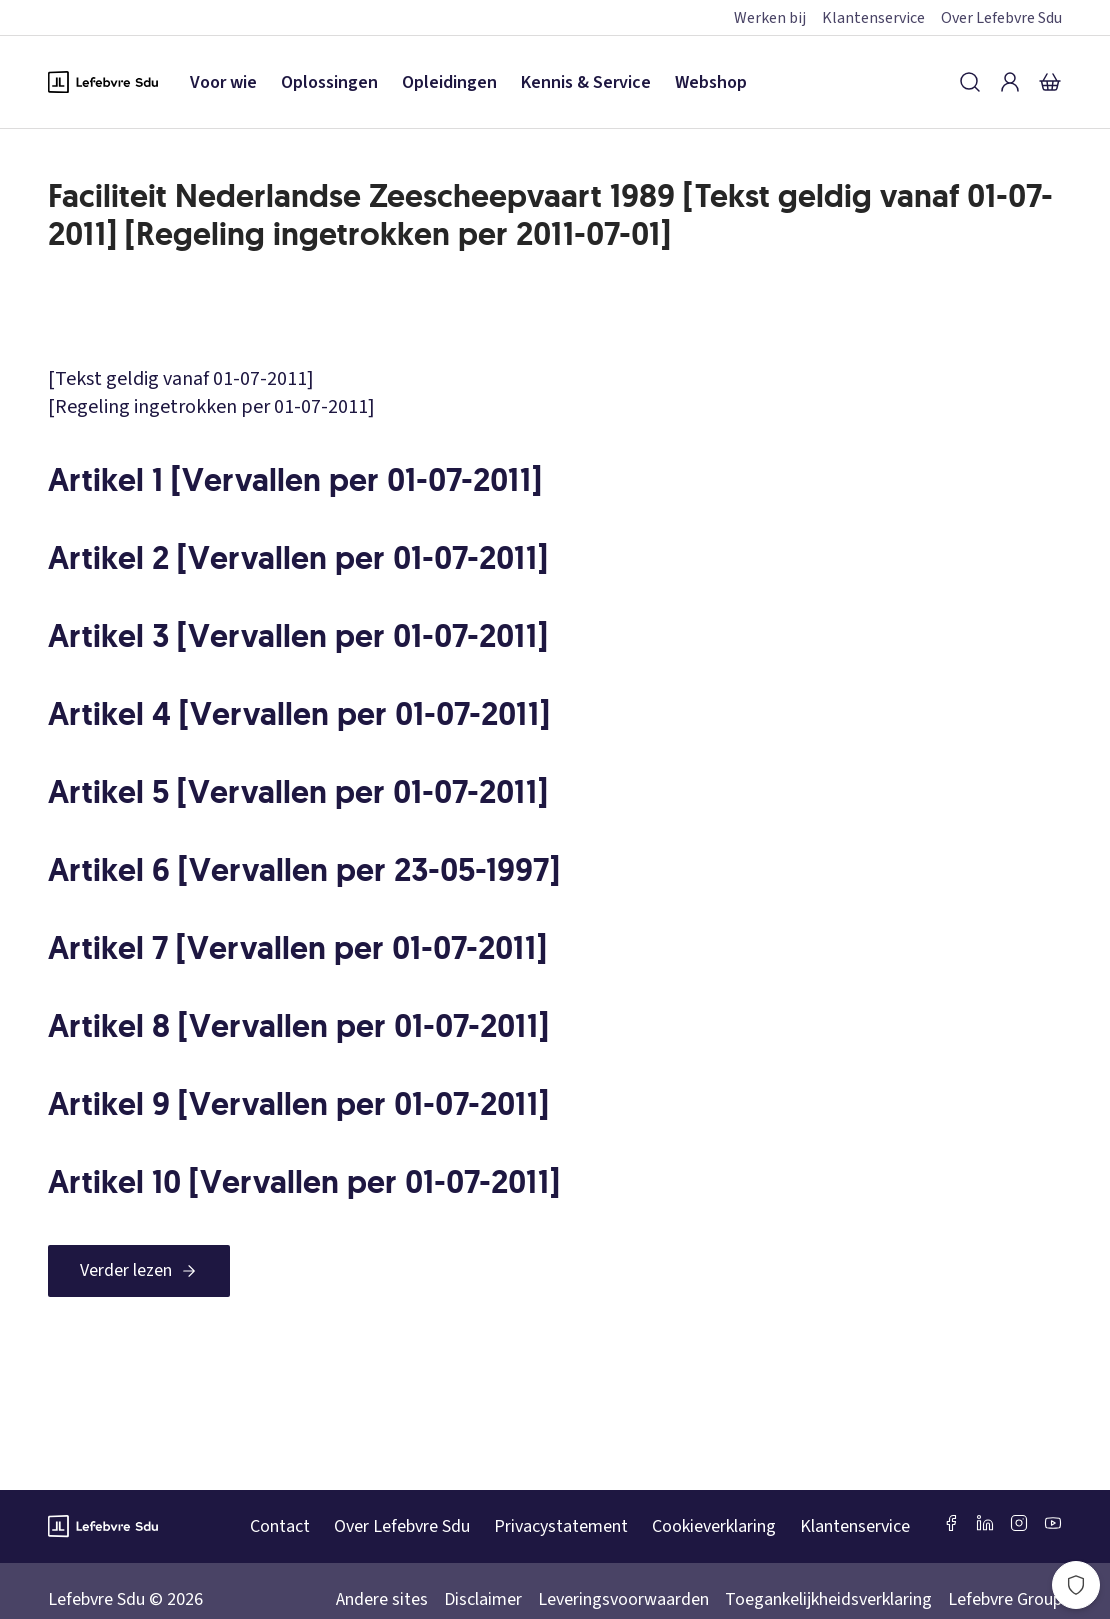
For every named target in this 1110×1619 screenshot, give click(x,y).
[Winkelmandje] (1050, 82)
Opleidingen (449, 82)
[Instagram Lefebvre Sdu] (1019, 1523)
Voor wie (223, 82)
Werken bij (770, 18)
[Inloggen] (1010, 82)
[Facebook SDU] (951, 1523)
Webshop (711, 82)
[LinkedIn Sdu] (985, 1523)
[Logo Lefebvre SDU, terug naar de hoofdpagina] (103, 82)
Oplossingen (329, 82)
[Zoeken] (970, 82)
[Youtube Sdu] (1053, 1523)
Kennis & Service (586, 82)
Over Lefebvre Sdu (1001, 18)
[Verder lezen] (139, 1271)
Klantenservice (873, 18)
